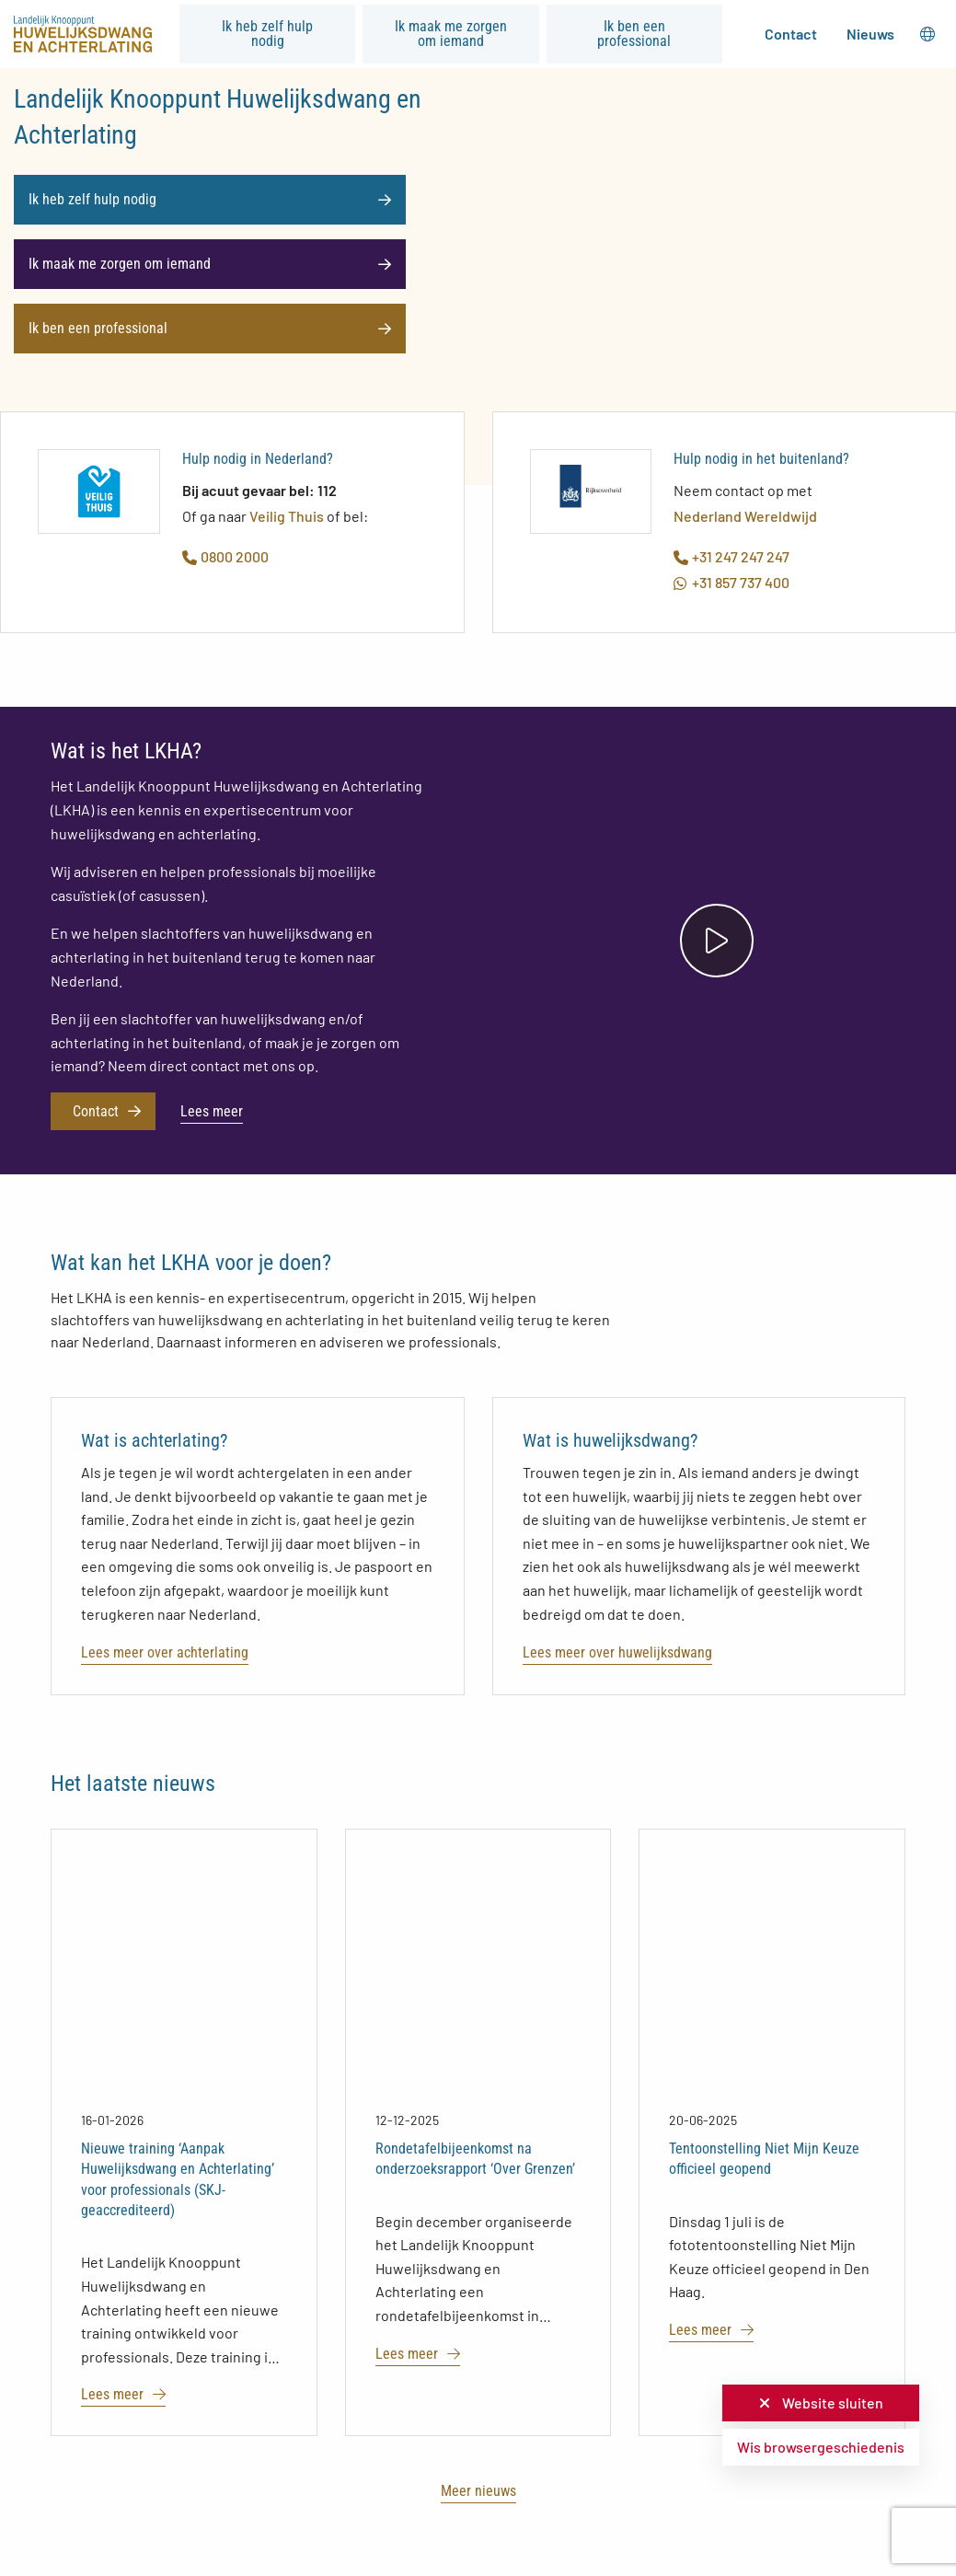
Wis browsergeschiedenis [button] (820, 2446)
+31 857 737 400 (731, 582)
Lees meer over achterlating (164, 1652)
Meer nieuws (478, 2491)
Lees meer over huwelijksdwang (617, 1652)
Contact (791, 33)
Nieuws (870, 33)
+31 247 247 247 (731, 556)
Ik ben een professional (634, 33)
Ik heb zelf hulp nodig (267, 33)
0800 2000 (225, 556)
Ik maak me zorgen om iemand (451, 33)
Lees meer (211, 1111)
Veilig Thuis (286, 516)
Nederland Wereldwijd (745, 516)
